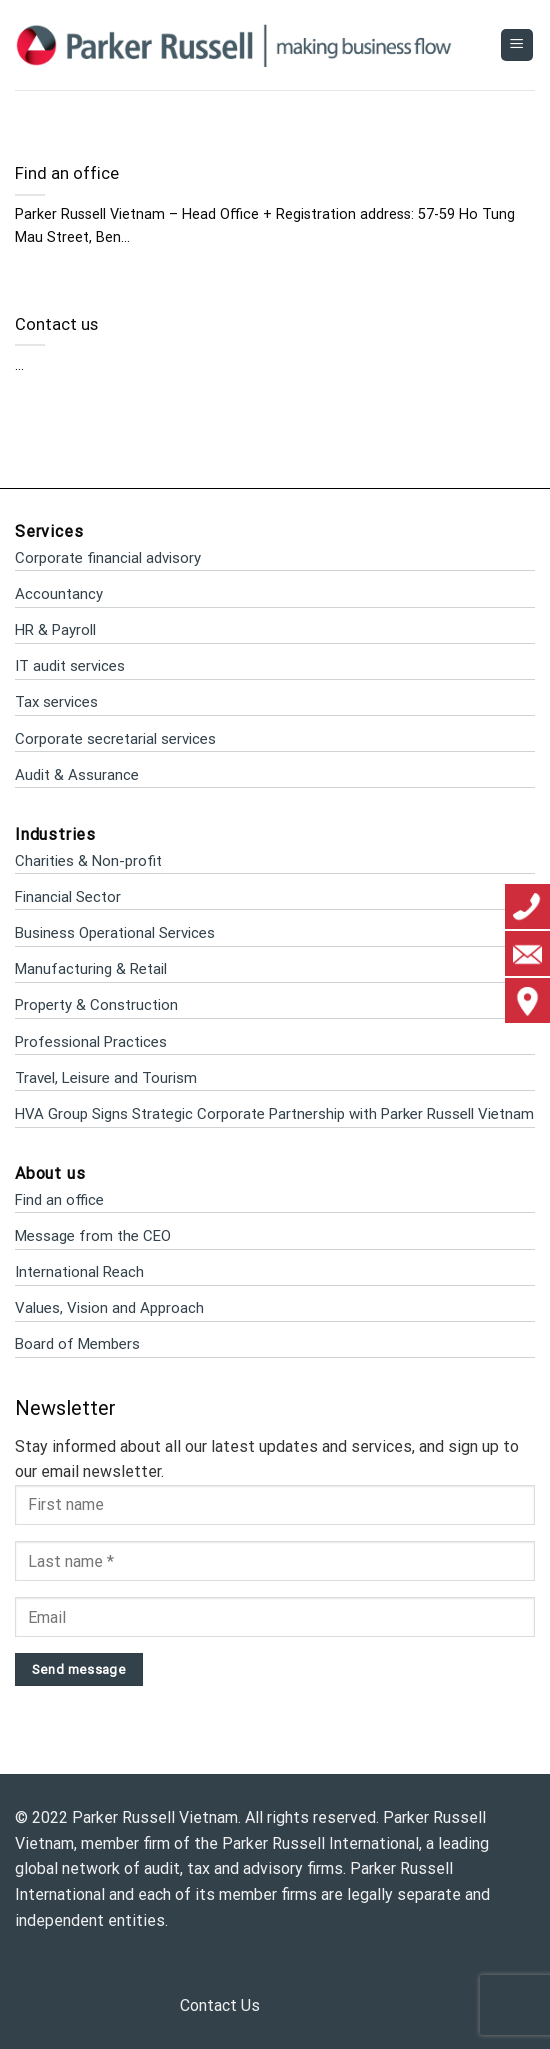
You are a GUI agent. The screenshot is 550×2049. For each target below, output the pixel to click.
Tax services (56, 702)
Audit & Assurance (77, 775)
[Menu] (517, 45)
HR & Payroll (55, 630)
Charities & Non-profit (88, 861)
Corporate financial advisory (108, 558)
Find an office (67, 173)
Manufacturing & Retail (91, 969)
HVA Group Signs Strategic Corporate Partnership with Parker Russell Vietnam (274, 1114)
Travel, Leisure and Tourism (106, 1078)
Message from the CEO (93, 1236)
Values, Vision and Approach (109, 1308)
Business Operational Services (115, 933)
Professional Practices (91, 1042)
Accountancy (59, 594)
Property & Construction (96, 1005)
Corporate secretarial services (115, 739)
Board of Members (77, 1344)
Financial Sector (68, 897)
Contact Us (220, 2005)
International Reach (79, 1272)
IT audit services (70, 666)
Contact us (56, 324)
